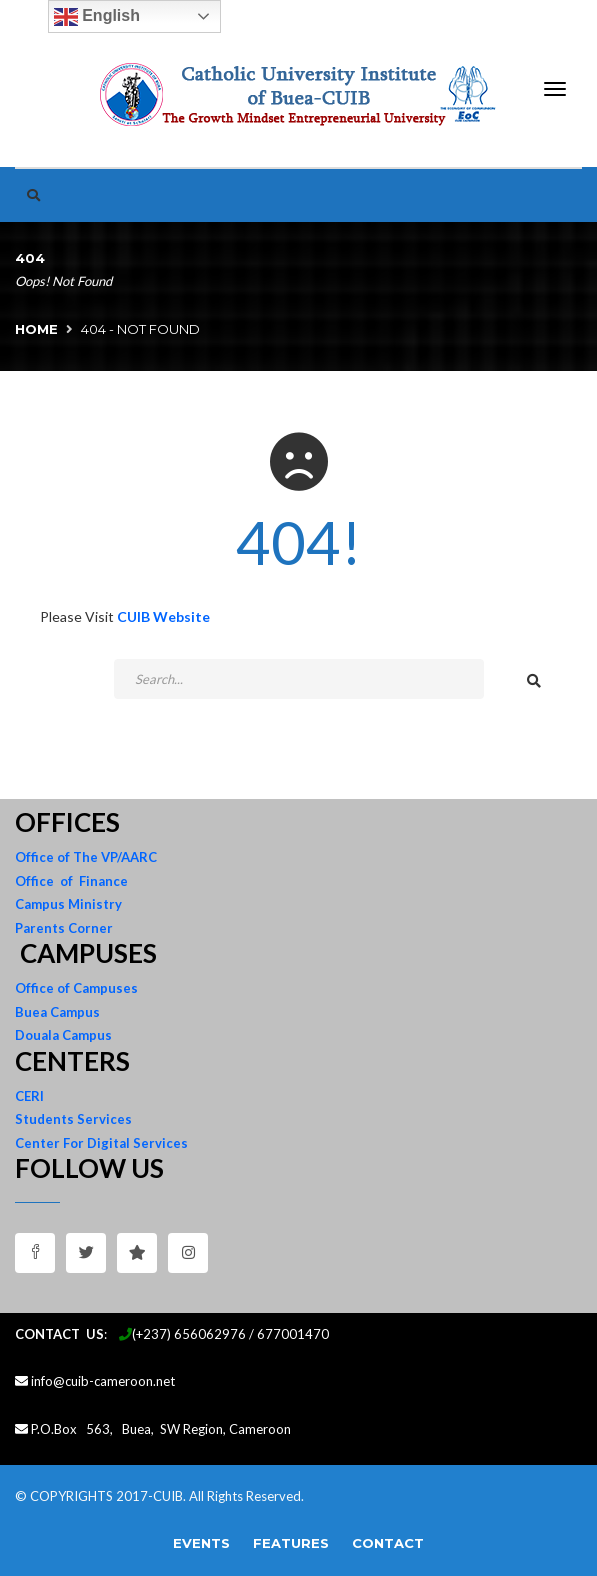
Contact (388, 1543)
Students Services (73, 1119)
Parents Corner (64, 928)
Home (36, 329)
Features (291, 1543)
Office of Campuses (76, 988)
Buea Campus (57, 1012)
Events (201, 1543)
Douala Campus (63, 1035)
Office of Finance (71, 881)
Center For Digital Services (101, 1143)
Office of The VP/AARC (86, 857)
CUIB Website (163, 616)
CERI (29, 1096)
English (97, 17)
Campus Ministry (68, 904)
